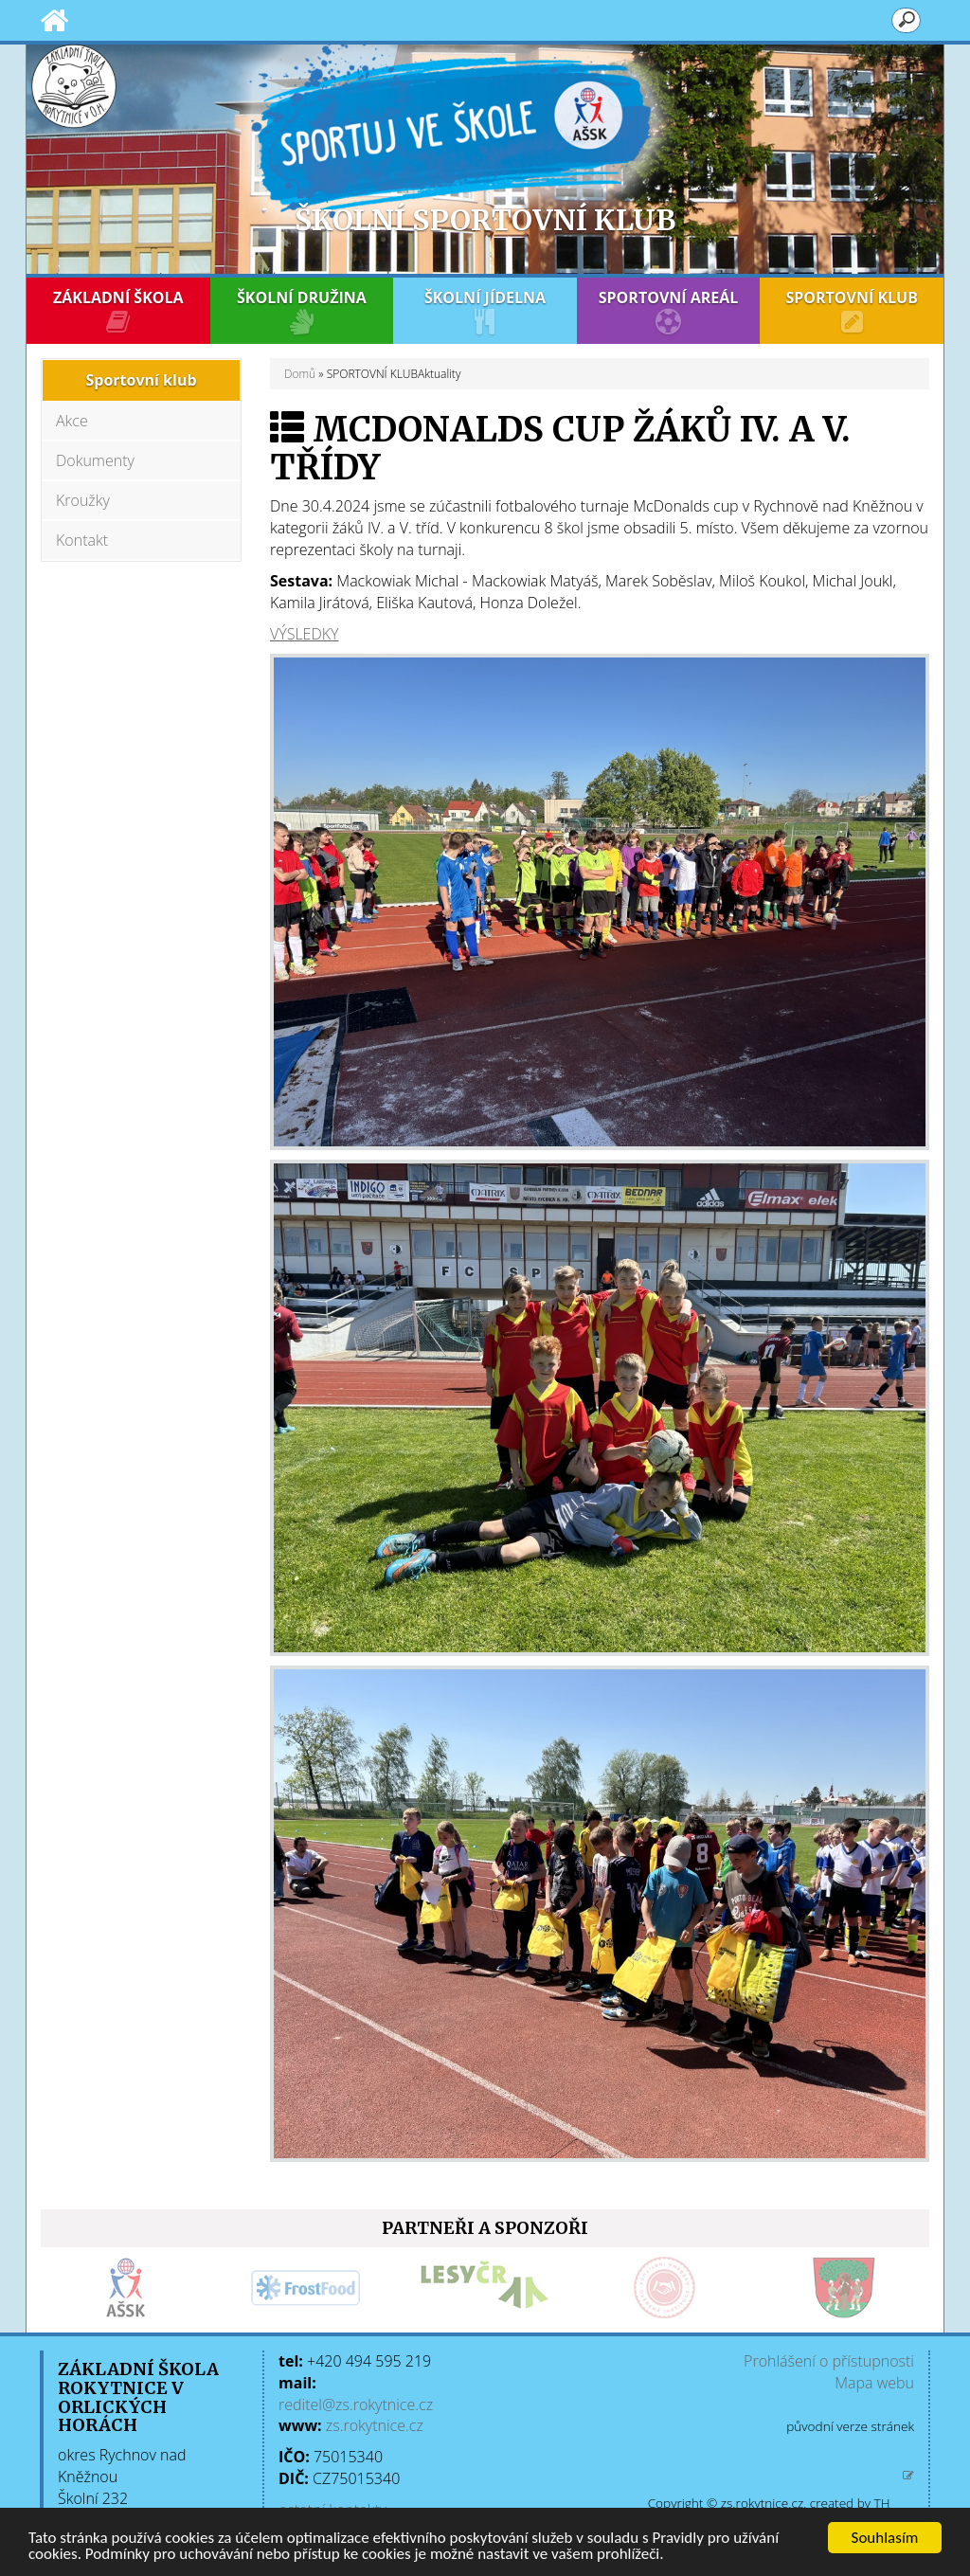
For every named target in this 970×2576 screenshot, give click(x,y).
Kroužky (83, 500)
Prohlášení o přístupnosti (829, 2361)
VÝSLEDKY (304, 633)
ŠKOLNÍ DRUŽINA (302, 310)
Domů (299, 374)
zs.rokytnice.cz (374, 2425)
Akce (72, 420)
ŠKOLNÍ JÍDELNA (485, 310)
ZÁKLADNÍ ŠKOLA (118, 310)
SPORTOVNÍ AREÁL (668, 310)
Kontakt (82, 540)
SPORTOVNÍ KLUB (851, 310)
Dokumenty (95, 460)
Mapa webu (874, 2382)
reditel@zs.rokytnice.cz (355, 2404)
